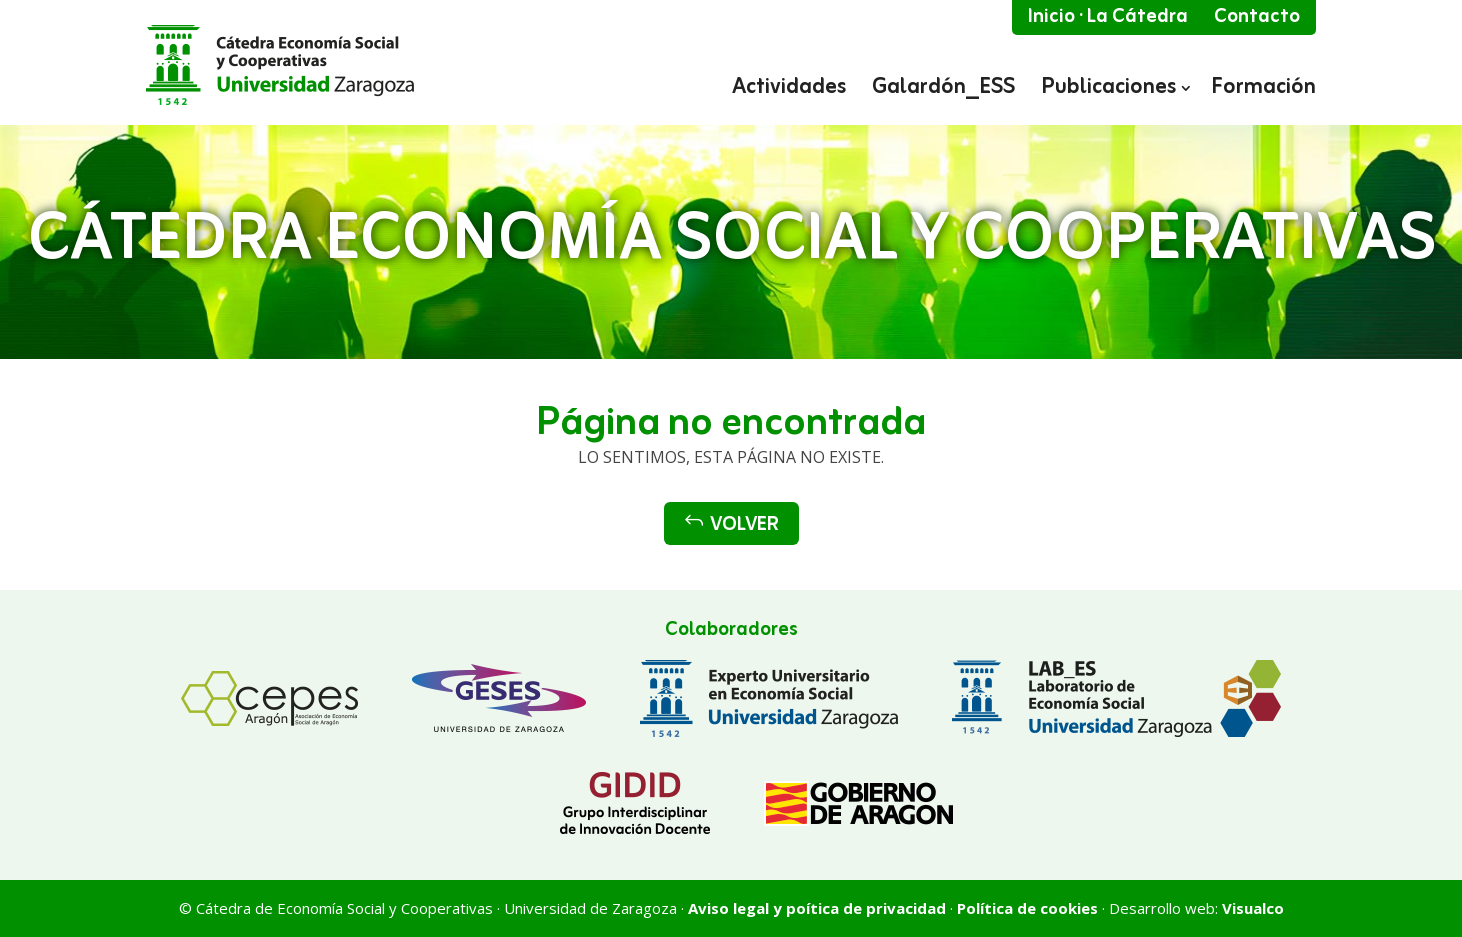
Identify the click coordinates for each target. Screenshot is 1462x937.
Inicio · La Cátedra (1108, 17)
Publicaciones (1108, 90)
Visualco (1253, 908)
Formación (1263, 90)
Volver (731, 524)
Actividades (789, 90)
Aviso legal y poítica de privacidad (817, 908)
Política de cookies (1027, 908)
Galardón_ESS (943, 90)
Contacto (1257, 17)
